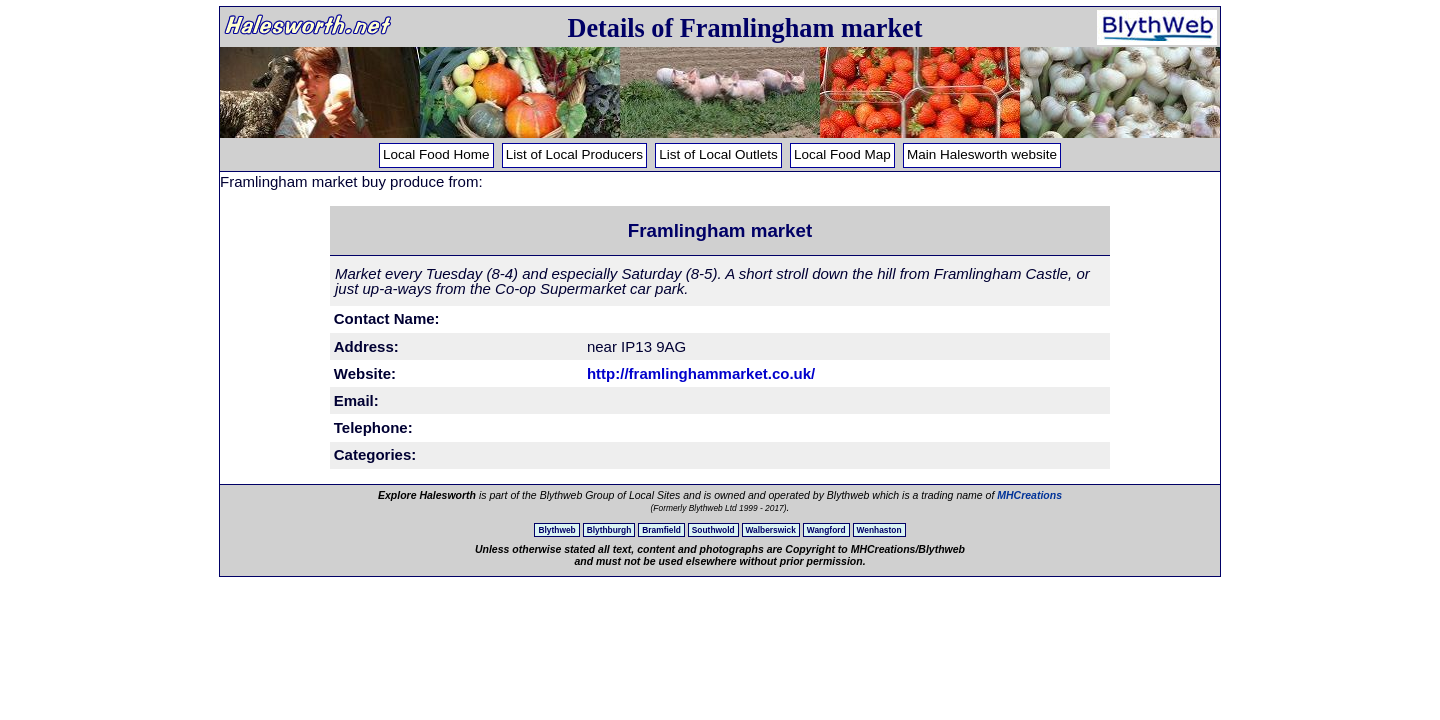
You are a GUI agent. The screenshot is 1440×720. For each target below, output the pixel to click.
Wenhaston (879, 530)
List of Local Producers (574, 154)
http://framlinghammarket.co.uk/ (701, 373)
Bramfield (661, 530)
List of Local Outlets (718, 154)
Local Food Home (436, 154)
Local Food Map (842, 154)
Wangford (826, 530)
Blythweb (556, 530)
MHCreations (1029, 495)
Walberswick (771, 530)
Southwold (713, 530)
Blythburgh (609, 530)
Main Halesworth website (982, 154)
